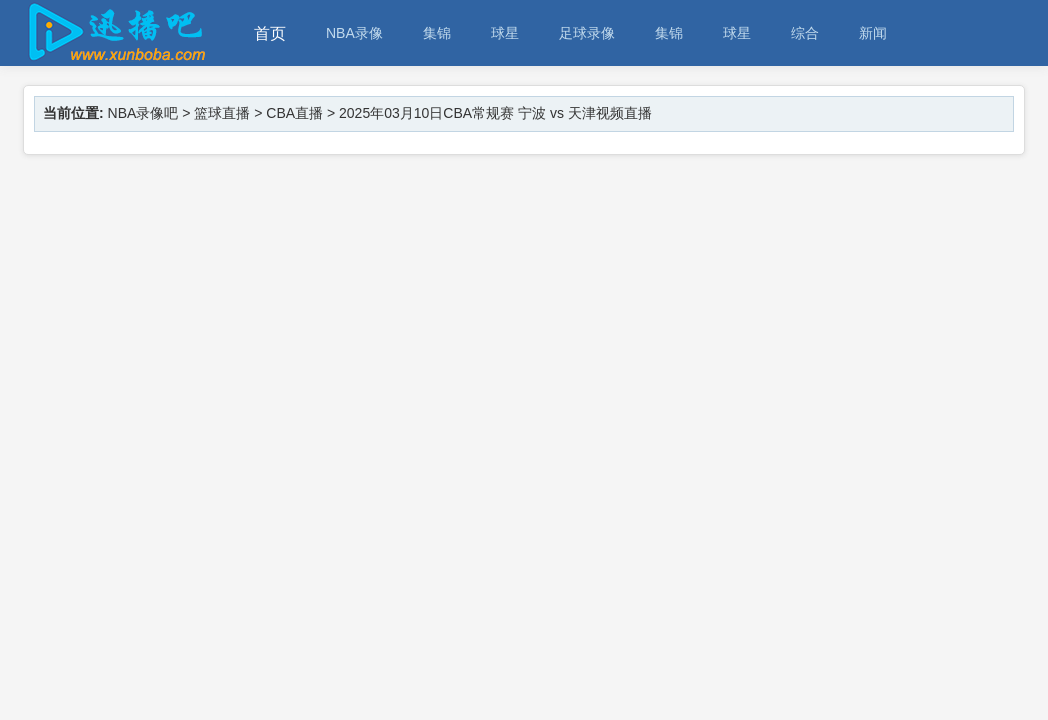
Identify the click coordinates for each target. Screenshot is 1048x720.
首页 (270, 33)
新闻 (873, 33)
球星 (505, 33)
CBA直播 (294, 113)
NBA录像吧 (143, 113)
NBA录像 (354, 33)
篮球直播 (222, 113)
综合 (805, 33)
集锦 (437, 33)
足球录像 (587, 33)
